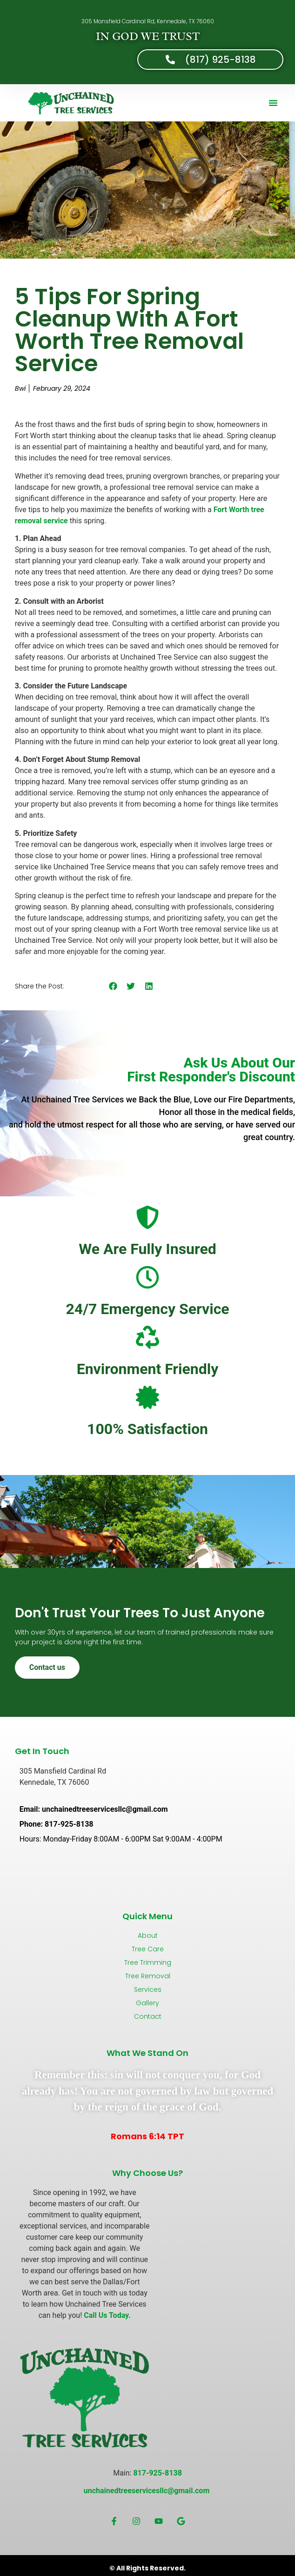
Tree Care (148, 1949)
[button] (273, 103)
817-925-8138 (157, 2473)
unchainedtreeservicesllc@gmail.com (147, 2490)
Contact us (47, 1667)
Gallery (147, 2003)
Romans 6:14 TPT (147, 2136)
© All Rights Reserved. (147, 2568)
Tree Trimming (147, 1962)
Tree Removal (147, 1976)
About (148, 1935)
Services (147, 1989)
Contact (147, 2016)
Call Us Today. (107, 2315)
